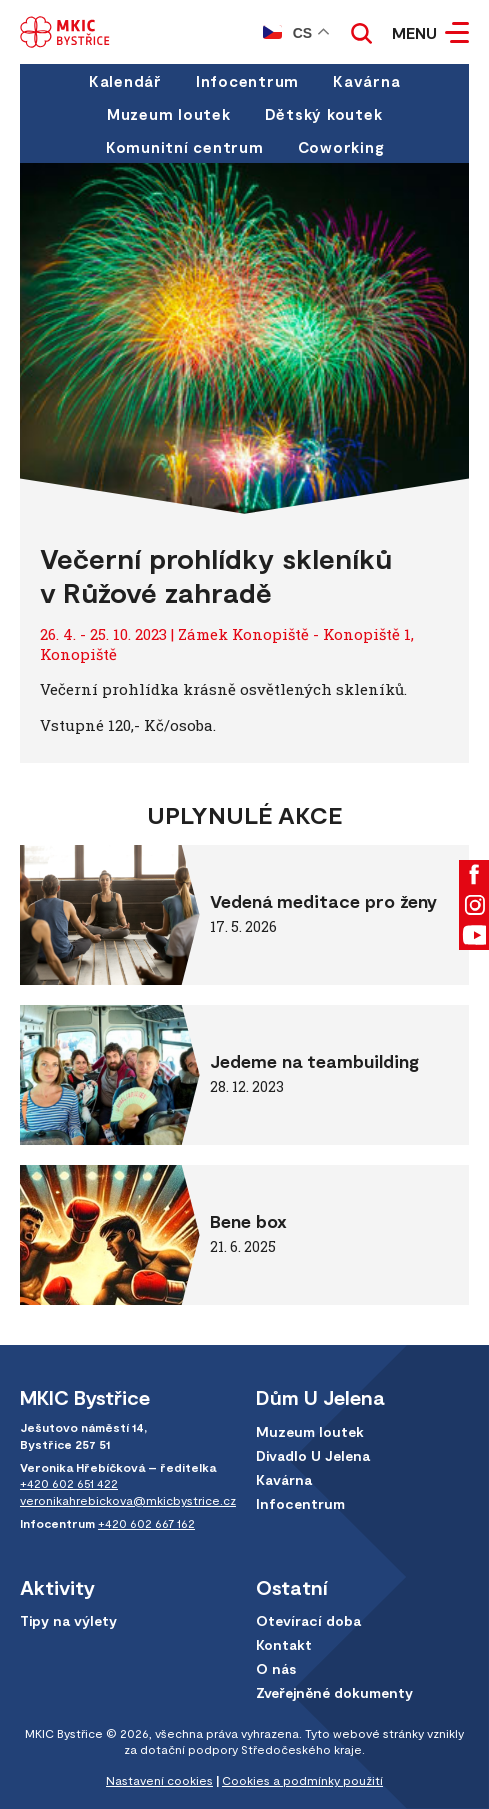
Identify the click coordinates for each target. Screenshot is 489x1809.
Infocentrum (247, 81)
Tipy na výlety (68, 1620)
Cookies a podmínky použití (302, 1780)
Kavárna (366, 81)
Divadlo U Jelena (313, 1455)
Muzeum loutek (169, 114)
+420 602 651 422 (69, 1483)
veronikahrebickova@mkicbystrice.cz (128, 1500)
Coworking (341, 147)
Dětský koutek (324, 114)
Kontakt (284, 1644)
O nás (276, 1668)
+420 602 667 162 (146, 1523)
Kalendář (125, 81)
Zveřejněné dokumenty (334, 1692)
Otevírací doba (308, 1620)
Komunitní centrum (185, 147)
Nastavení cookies (159, 1780)
